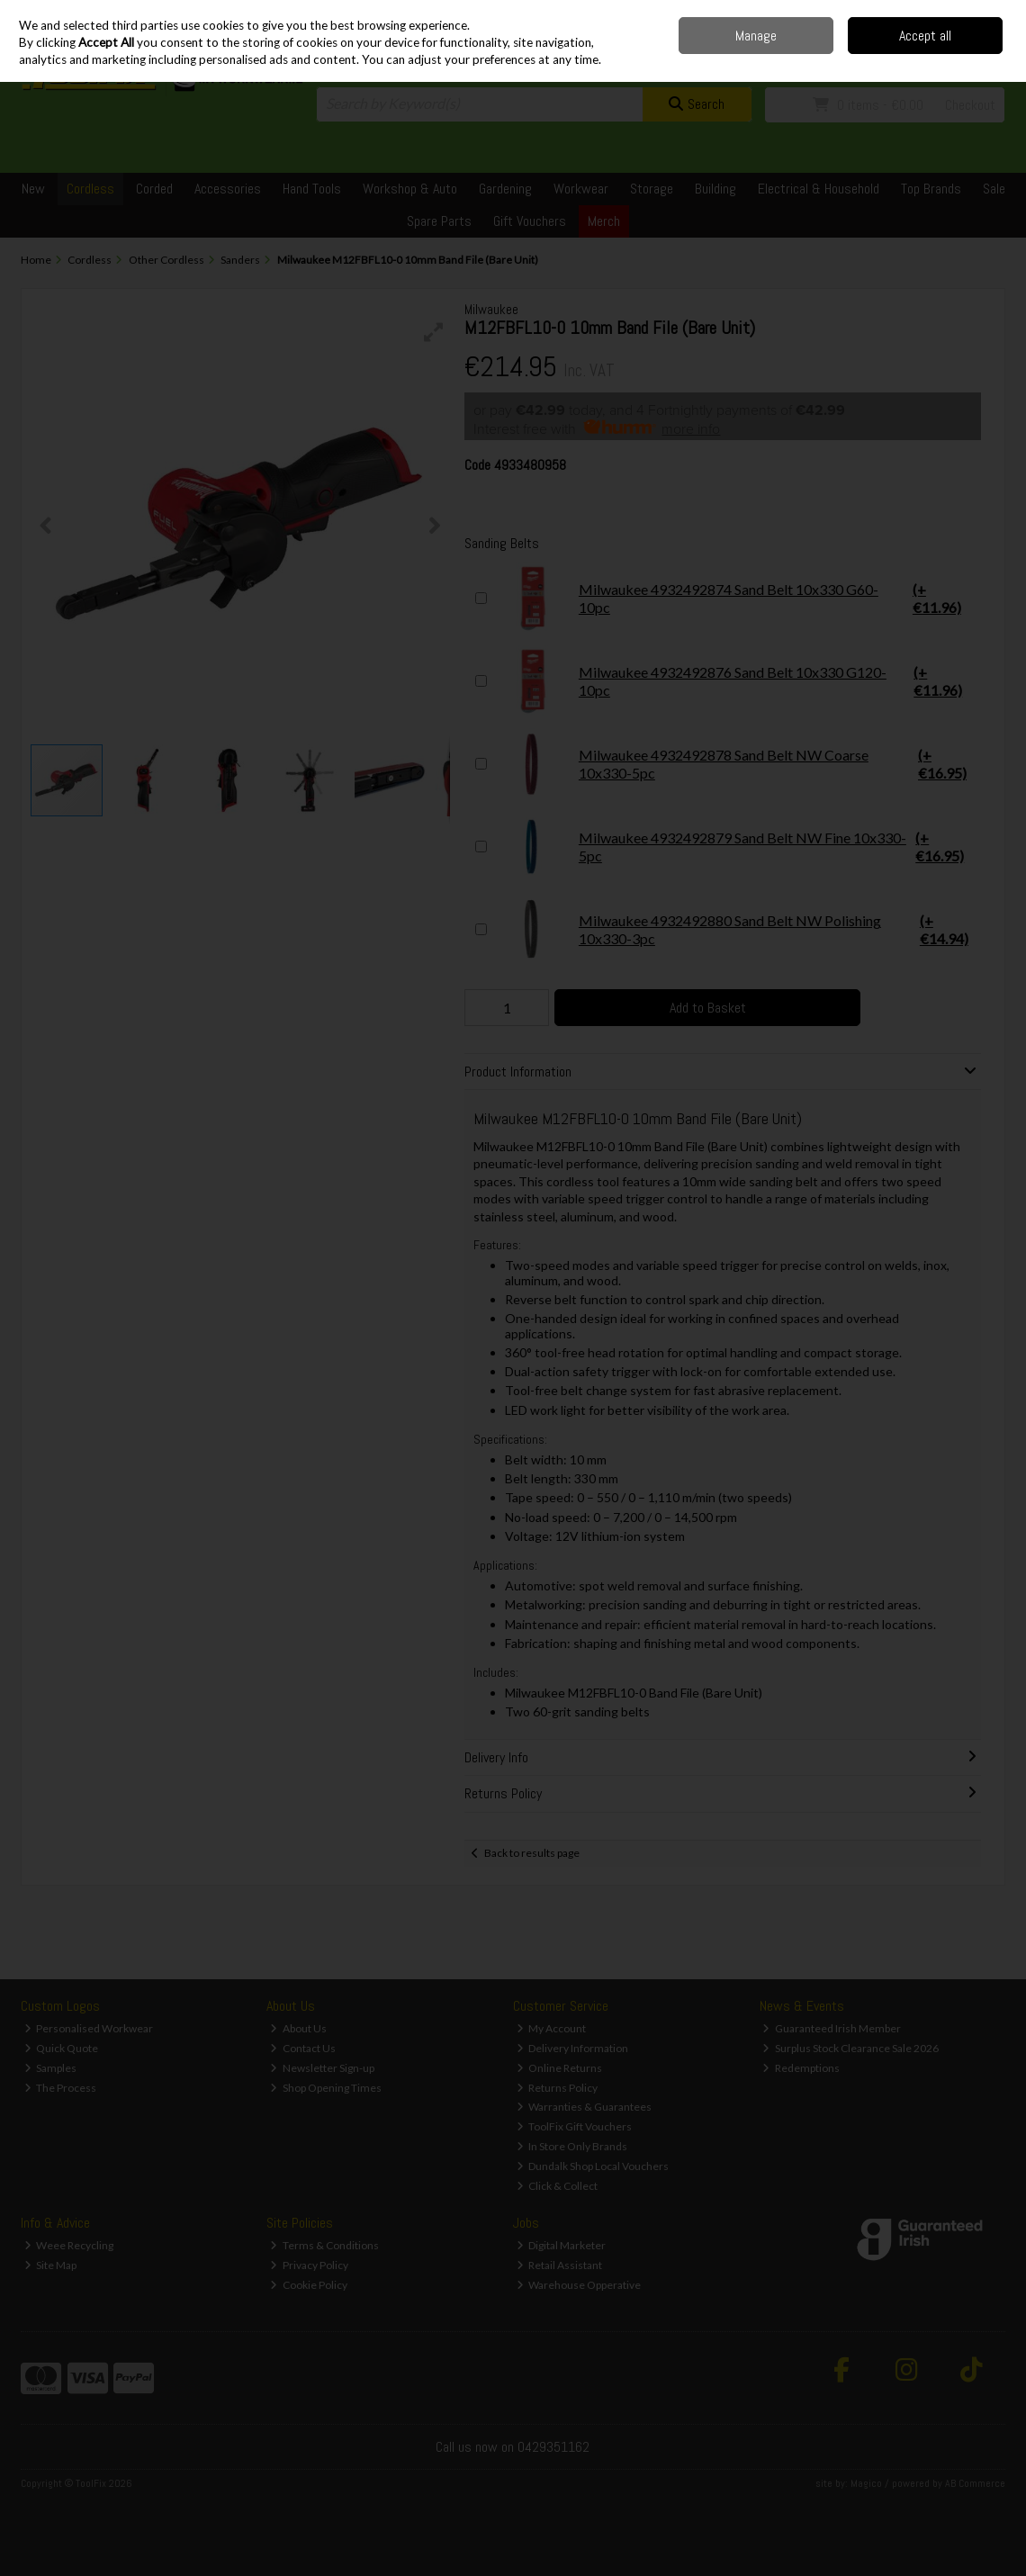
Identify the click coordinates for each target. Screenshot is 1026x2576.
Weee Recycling (69, 2245)
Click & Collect (557, 2186)
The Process (60, 2087)
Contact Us (303, 2048)
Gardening (505, 188)
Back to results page (532, 1853)
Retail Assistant (560, 2265)
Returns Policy (557, 2087)
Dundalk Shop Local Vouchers (593, 2166)
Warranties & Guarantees (584, 2106)
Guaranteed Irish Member (831, 2028)
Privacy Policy (309, 2265)
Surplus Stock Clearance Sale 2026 (850, 2048)
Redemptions (801, 2068)
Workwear (581, 188)
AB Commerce (975, 2483)
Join (995, 54)
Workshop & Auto (410, 188)
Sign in (958, 54)
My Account (552, 2028)
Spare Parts (439, 221)
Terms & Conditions (324, 2245)
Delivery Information (573, 2048)
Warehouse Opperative (579, 2285)
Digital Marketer (562, 2245)
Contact (861, 13)
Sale (994, 188)
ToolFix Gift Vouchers (575, 2126)
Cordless (90, 188)
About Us (298, 2028)
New (33, 188)
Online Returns (560, 2068)
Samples (50, 2068)
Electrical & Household (818, 188)
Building (715, 188)
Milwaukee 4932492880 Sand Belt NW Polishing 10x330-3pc (736, 930)
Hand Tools (312, 188)
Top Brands (931, 188)
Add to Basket (708, 1007)
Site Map (50, 2265)
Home (769, 13)
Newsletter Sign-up (322, 2068)
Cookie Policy (308, 2285)
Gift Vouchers (529, 221)
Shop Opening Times (326, 2087)
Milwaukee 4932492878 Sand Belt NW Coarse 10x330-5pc (736, 764)
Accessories (227, 188)
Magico (866, 2483)
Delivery (813, 13)
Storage (651, 188)
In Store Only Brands (572, 2146)
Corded (154, 188)
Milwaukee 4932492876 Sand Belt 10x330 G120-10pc (736, 681)
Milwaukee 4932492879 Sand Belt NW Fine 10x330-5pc (736, 847)
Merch (604, 221)
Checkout (970, 104)
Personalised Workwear (89, 2028)
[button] (433, 332)
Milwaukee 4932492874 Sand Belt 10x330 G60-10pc (736, 598)
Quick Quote (61, 2048)
